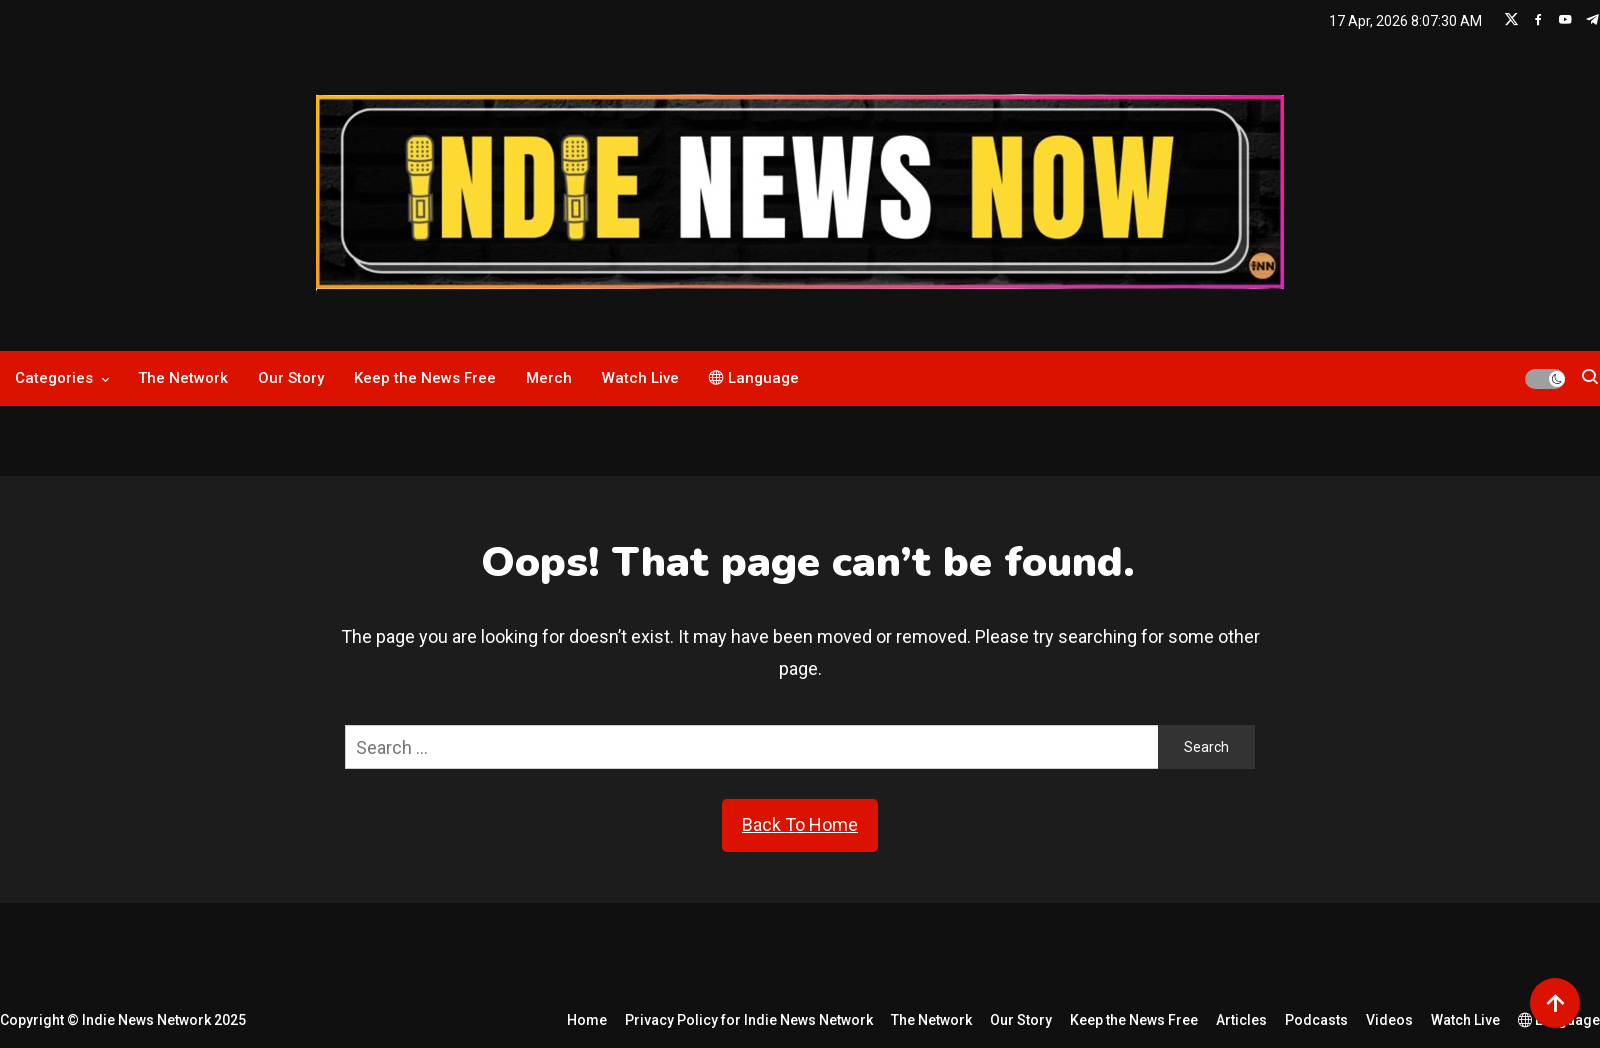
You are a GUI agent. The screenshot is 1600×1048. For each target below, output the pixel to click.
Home (587, 1020)
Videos (1389, 1020)
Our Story (291, 378)
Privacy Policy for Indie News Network (749, 1020)
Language (754, 378)
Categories (54, 378)
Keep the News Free (425, 378)
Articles (1241, 1020)
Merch (549, 378)
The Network (183, 378)
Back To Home (800, 824)
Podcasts (1316, 1020)
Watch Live (640, 378)
